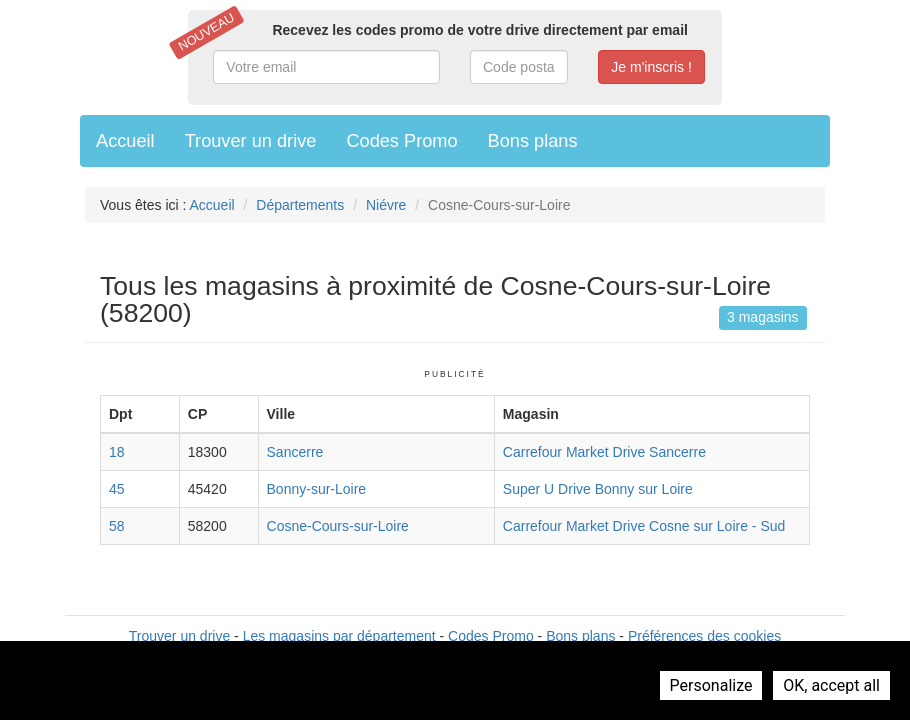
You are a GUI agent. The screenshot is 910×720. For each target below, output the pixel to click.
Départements (300, 205)
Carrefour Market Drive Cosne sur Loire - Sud (644, 526)
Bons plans (533, 141)
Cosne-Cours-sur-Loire (338, 526)
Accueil (125, 141)
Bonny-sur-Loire (317, 489)
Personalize (711, 685)
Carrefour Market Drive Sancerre (604, 452)
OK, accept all (831, 685)
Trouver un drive (251, 141)
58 (117, 526)
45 (117, 489)
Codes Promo (401, 141)
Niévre (386, 205)
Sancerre (295, 452)
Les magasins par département (339, 636)
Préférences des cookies (704, 636)
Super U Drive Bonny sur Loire (598, 489)
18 (117, 452)
